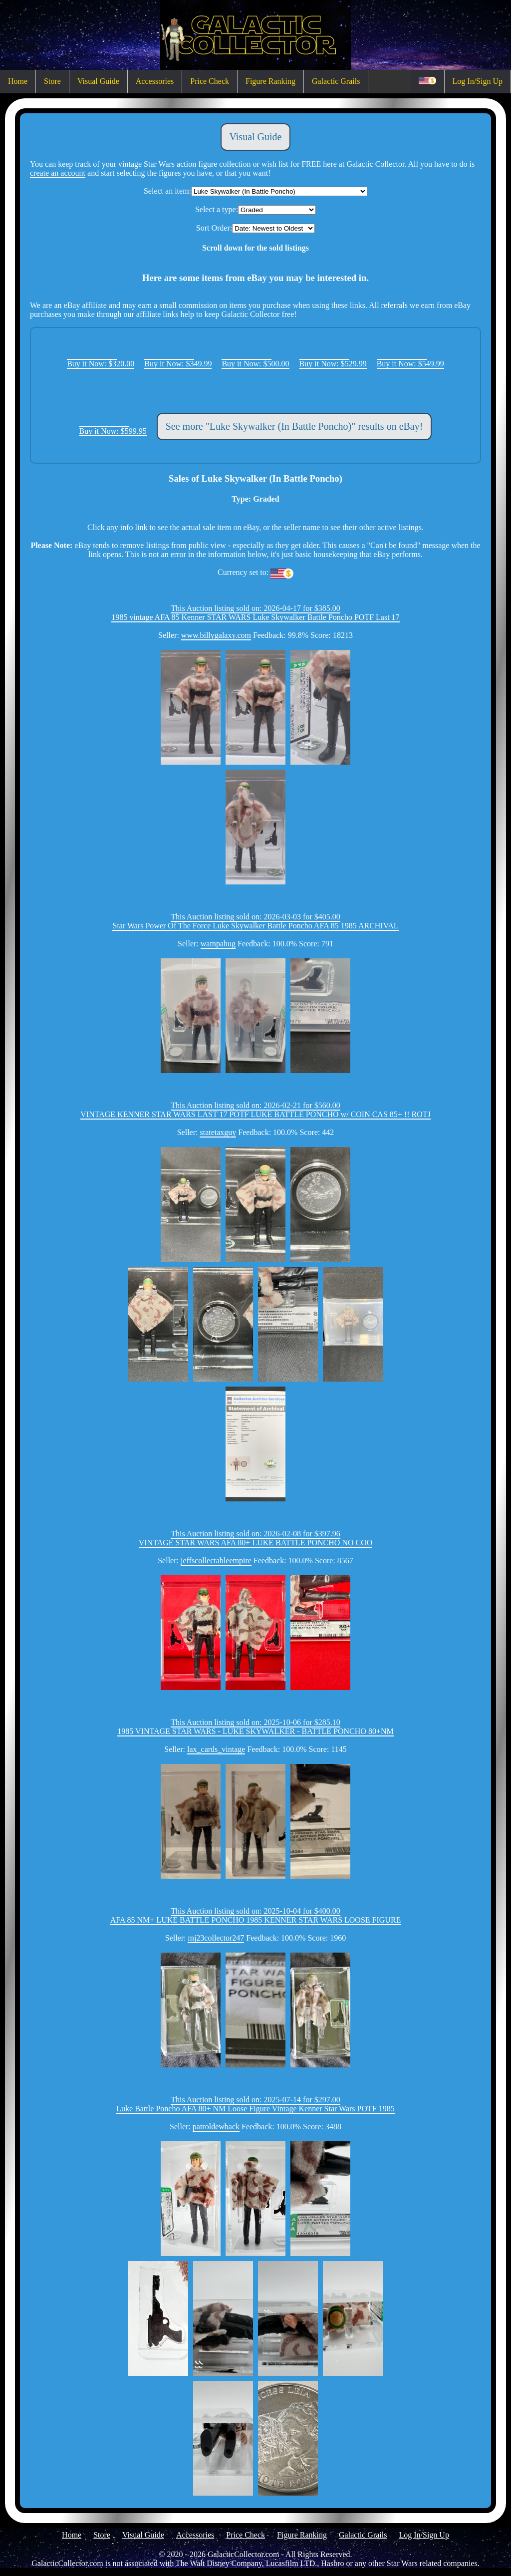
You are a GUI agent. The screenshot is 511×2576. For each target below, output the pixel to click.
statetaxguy (218, 1132)
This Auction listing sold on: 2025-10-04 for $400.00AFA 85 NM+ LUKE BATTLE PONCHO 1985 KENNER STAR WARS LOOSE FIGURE (255, 1915)
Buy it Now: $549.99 (410, 363)
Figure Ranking (270, 81)
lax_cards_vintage (216, 1749)
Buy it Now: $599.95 (113, 431)
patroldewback (216, 2126)
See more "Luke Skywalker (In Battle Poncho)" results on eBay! (294, 426)
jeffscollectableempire (216, 1560)
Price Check (209, 81)
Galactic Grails (336, 81)
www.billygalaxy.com (216, 635)
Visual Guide (98, 81)
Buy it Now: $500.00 (255, 363)
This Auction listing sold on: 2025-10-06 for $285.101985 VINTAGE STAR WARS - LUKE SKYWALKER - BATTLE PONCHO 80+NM (255, 1726)
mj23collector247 (216, 1938)
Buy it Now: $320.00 (100, 363)
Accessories (155, 81)
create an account (57, 173)
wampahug (218, 943)
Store (52, 81)
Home (17, 81)
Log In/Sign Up (478, 81)
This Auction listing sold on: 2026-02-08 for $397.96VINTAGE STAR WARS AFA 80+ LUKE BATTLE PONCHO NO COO (256, 1538)
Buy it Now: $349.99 (178, 363)
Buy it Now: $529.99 (333, 363)
